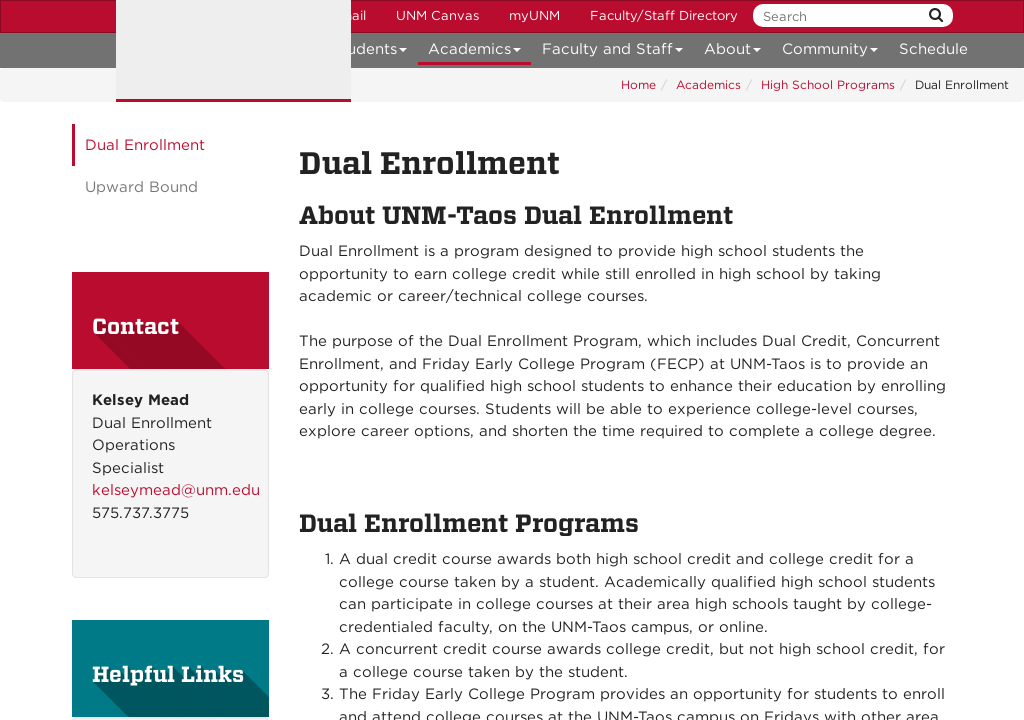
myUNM (534, 15)
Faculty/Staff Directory (664, 15)
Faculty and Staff (613, 52)
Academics (475, 52)
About (733, 52)
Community (830, 52)
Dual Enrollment (145, 145)
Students (369, 52)
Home (638, 84)
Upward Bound (141, 187)
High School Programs (828, 84)
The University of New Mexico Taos (233, 51)
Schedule (933, 49)
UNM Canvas (437, 15)
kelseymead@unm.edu (176, 490)
